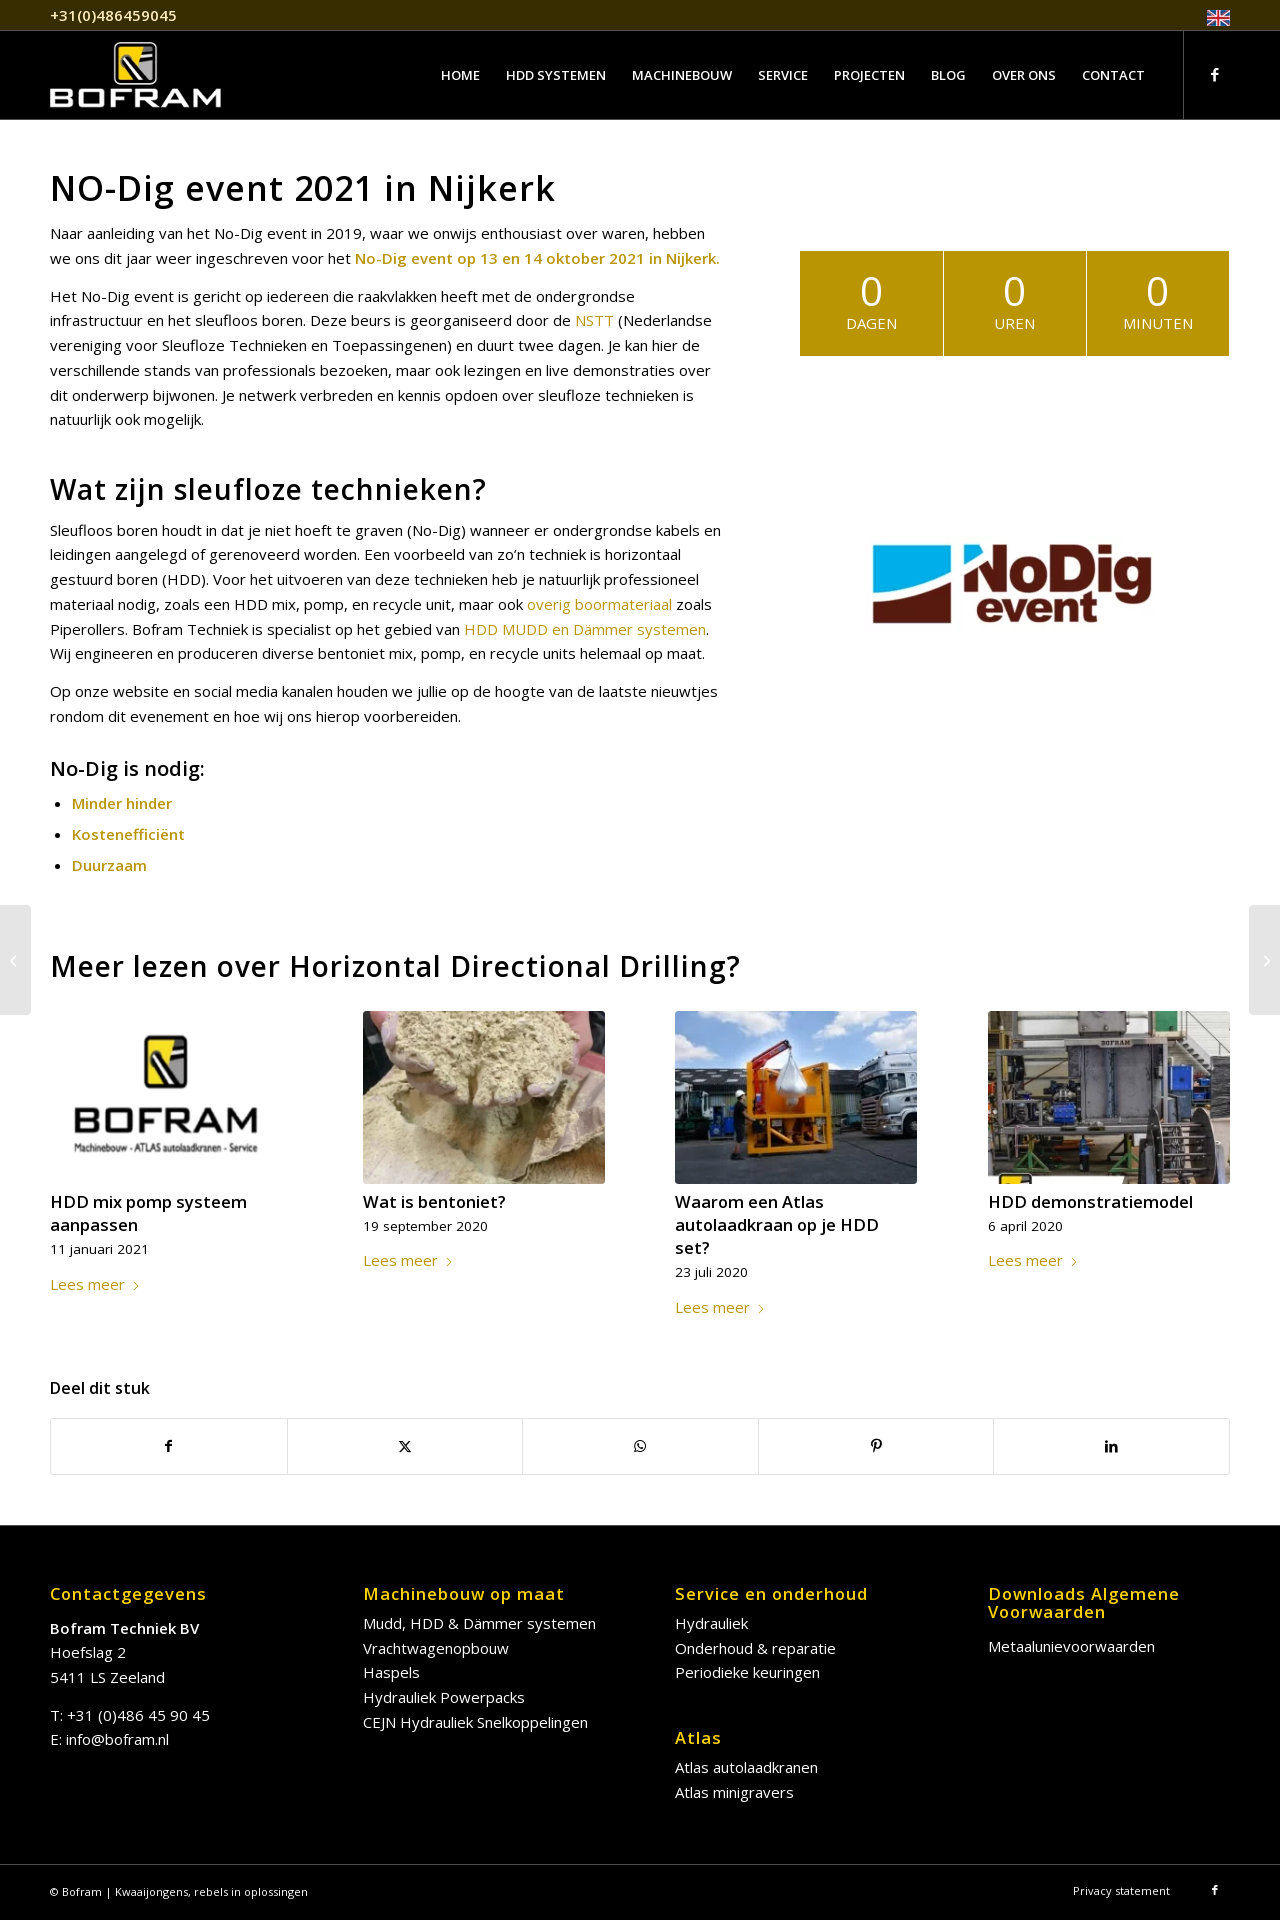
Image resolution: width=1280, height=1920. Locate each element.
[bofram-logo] (135, 75)
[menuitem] (1213, 18)
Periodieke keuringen (747, 1672)
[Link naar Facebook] (1215, 74)
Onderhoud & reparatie (755, 1648)
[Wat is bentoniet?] (15, 960)
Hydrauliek (711, 1623)
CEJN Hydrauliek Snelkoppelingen (475, 1722)
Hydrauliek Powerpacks (444, 1697)
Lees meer (95, 1284)
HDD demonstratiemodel (1090, 1201)
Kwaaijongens (151, 1891)
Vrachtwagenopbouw (436, 1648)
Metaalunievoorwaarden (1071, 1646)
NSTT (594, 320)
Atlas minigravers (734, 1792)
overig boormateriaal (599, 604)
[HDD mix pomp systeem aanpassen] (1264, 960)
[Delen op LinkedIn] (1111, 1446)
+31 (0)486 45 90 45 (138, 1715)
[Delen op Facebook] (169, 1446)
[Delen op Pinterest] (876, 1446)
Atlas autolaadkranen (746, 1767)
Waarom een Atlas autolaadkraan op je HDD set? (777, 1224)
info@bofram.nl (117, 1739)
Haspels (391, 1672)
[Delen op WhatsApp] (640, 1446)
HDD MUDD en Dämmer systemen (585, 629)
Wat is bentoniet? (434, 1201)
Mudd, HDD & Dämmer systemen (479, 1623)
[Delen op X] (405, 1446)
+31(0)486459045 (113, 15)
